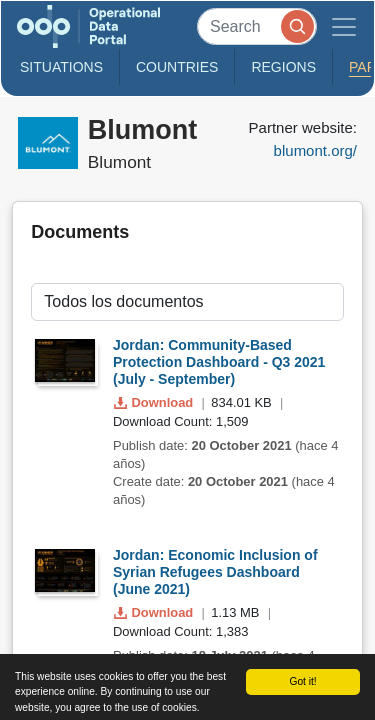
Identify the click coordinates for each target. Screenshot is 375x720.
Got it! (302, 681)
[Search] (257, 26)
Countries (177, 67)
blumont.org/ (315, 150)
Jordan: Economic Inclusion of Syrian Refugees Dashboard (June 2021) (215, 572)
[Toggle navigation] (344, 26)
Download (155, 402)
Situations (61, 67)
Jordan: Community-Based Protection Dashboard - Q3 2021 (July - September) (219, 362)
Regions (283, 67)
